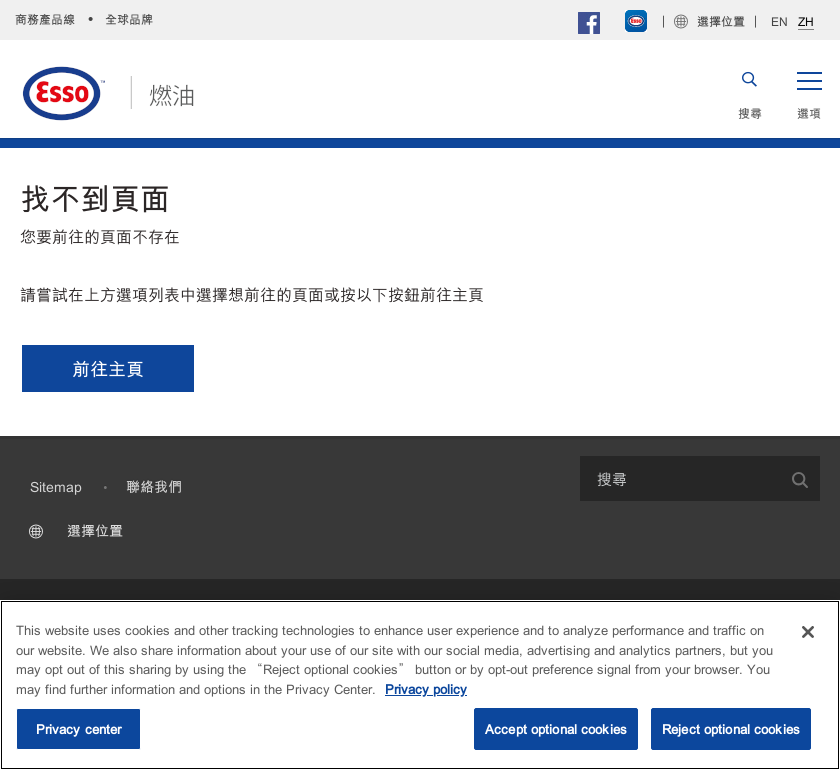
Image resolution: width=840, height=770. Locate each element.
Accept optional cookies (556, 728)
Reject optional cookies (731, 728)
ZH (806, 21)
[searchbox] (680, 478)
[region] (420, 685)
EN (779, 21)
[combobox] (700, 478)
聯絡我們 (154, 486)
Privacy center (79, 728)
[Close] (808, 632)
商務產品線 (45, 19)
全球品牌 (129, 19)
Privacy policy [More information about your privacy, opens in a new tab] (426, 688)
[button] (809, 93)
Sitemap (56, 486)
